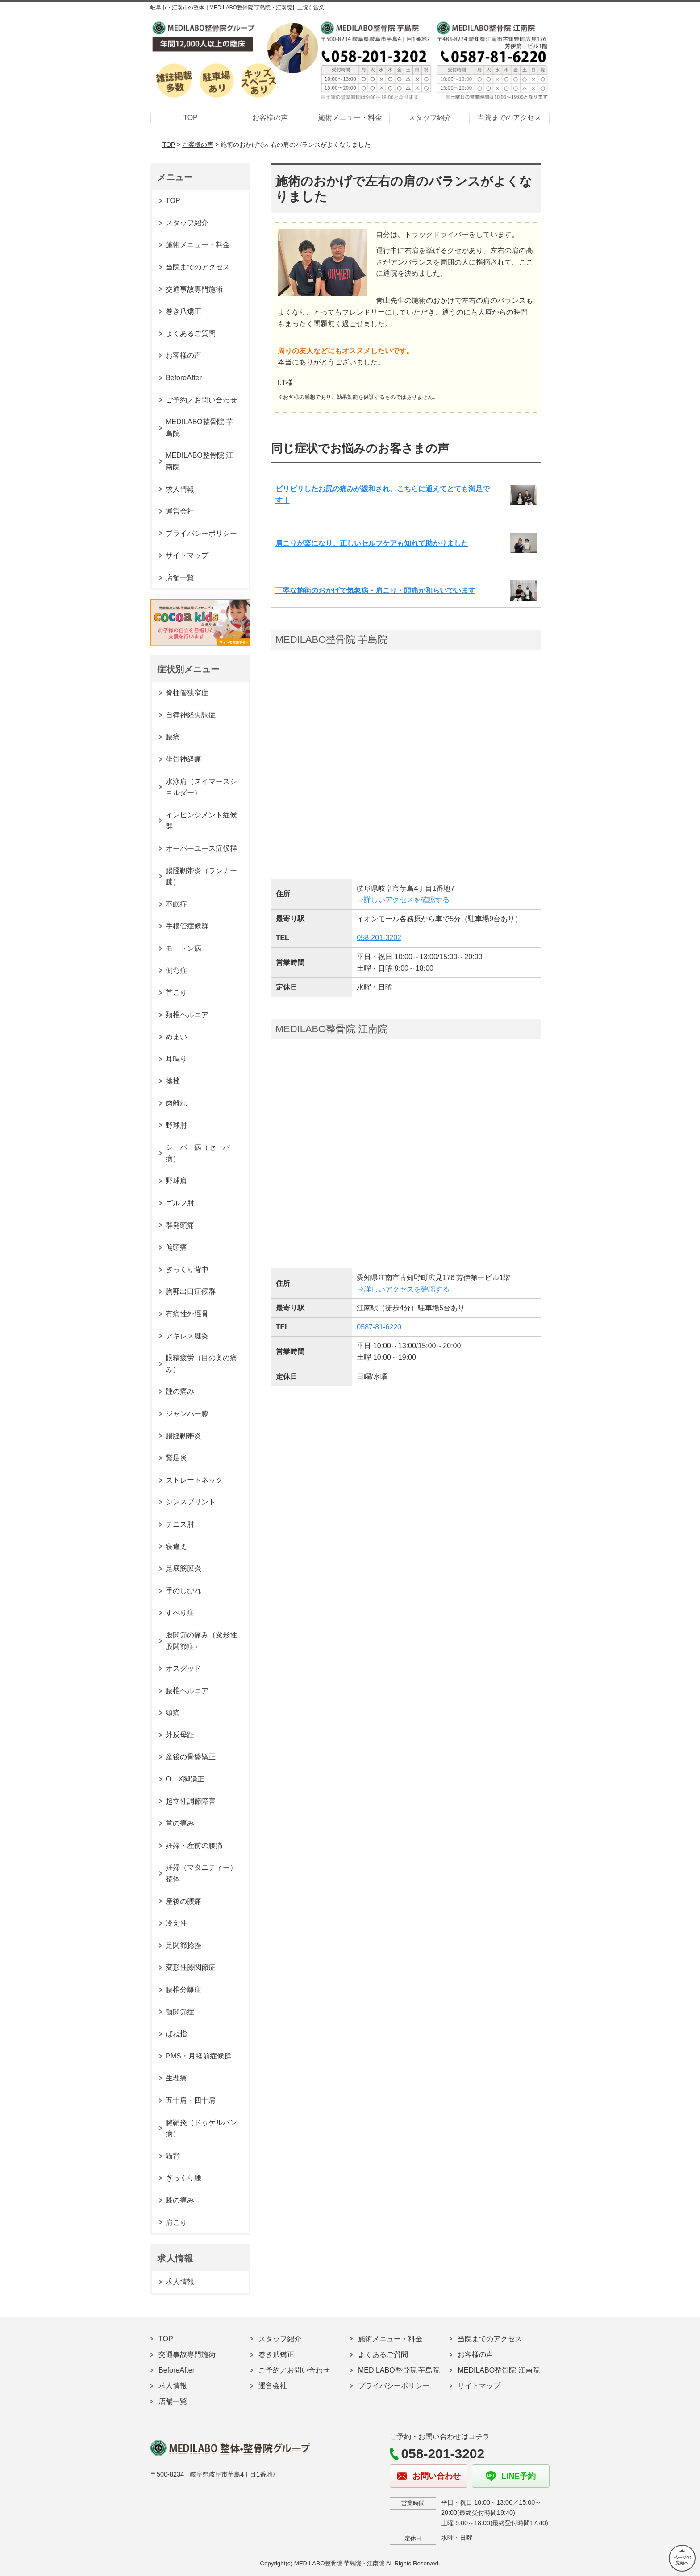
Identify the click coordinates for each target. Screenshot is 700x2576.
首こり (176, 992)
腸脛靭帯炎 (183, 1436)
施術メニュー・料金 (350, 117)
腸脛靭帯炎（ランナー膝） (201, 876)
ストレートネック (194, 1480)
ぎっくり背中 (187, 1269)
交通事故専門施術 (194, 289)
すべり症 (180, 1612)
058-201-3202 (379, 937)
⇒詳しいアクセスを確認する (403, 899)
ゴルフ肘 (180, 1203)
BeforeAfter (184, 377)
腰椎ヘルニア (187, 1690)
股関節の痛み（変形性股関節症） (201, 1640)
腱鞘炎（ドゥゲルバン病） (201, 2128)
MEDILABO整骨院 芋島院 (199, 427)
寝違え (176, 1546)
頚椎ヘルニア (187, 1015)
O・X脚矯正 (185, 1779)
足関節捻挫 (183, 1945)
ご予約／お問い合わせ (201, 400)
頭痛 (173, 1712)
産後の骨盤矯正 (191, 1756)
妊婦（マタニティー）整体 (201, 1873)
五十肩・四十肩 (191, 2100)
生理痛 (176, 2078)
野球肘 (176, 1125)
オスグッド (183, 1668)
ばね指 (176, 2034)
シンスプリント (191, 1502)
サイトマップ (187, 555)
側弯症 (176, 970)
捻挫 (173, 1081)
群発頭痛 (180, 1225)
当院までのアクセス (509, 117)
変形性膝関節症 (191, 1967)
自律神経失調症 (191, 715)
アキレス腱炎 (187, 1336)
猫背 (173, 2156)
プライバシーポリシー (201, 533)
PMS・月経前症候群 (198, 2056)
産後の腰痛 (183, 1901)
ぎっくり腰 (183, 2178)
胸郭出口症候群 (191, 1291)
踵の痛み (180, 1391)
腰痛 (173, 737)
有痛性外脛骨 (187, 1313)
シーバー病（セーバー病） (201, 1153)
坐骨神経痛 (183, 759)
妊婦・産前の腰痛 (194, 1845)
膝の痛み (180, 2200)
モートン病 (183, 948)
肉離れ (176, 1103)
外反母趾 (180, 1735)
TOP (190, 117)
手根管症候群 (187, 926)
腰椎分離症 (183, 1989)
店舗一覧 (180, 577)
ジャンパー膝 (187, 1413)
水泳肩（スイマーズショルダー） (201, 787)
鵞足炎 (176, 1458)
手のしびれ (183, 1590)
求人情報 (180, 489)
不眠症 (176, 904)
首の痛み (180, 1823)
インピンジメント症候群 (201, 820)
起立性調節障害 (191, 1801)
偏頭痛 (176, 1247)
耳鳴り (176, 1059)
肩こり (176, 2222)
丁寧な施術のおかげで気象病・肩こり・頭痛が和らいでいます (375, 590)
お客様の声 (270, 117)
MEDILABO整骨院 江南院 (199, 461)
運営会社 (180, 511)
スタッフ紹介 (429, 117)
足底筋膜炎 (183, 1568)
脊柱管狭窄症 (187, 692)
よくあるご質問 (191, 333)
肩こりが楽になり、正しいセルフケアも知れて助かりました (371, 543)
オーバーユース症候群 (201, 848)
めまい (176, 1036)
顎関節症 (180, 2012)
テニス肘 (180, 1524)
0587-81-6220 (379, 1327)
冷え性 (176, 1923)
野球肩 (176, 1180)
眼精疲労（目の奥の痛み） (201, 1363)
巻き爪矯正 (183, 311)
